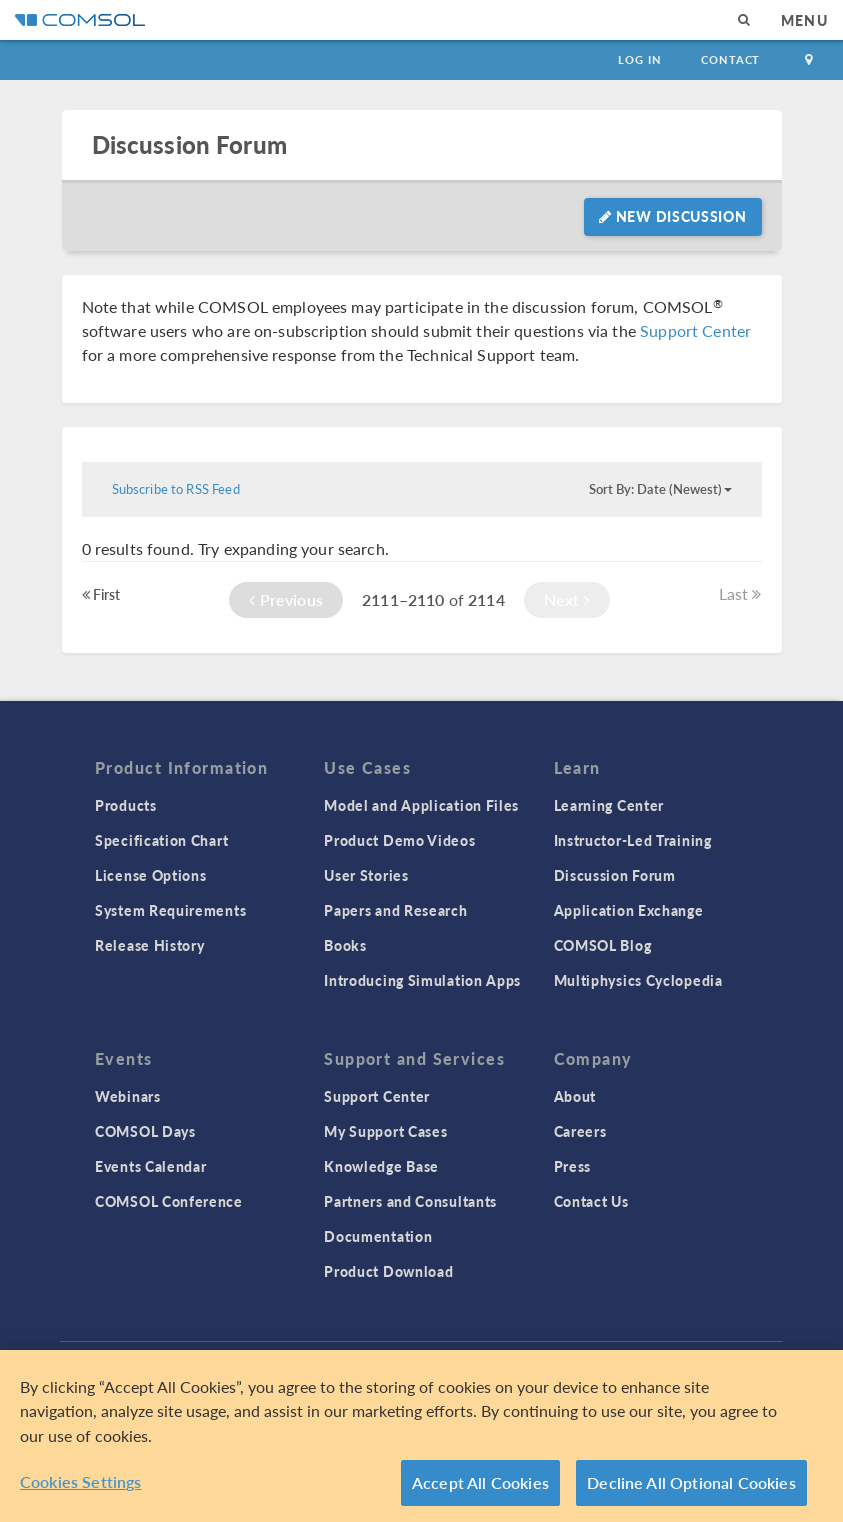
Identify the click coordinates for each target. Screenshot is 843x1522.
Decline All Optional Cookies (691, 1482)
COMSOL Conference (169, 1201)
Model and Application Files (421, 805)
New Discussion (672, 216)
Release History (150, 945)
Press (573, 1166)
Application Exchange (629, 910)
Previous (286, 599)
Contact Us (591, 1201)
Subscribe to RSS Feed (176, 489)
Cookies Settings (81, 1481)
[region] (421, 1436)
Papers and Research (395, 910)
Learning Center (609, 805)
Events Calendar (151, 1166)
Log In (639, 59)
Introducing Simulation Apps (422, 980)
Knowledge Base (381, 1166)
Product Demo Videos (399, 840)
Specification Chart (161, 840)
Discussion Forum (189, 144)
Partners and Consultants (410, 1201)
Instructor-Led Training (633, 840)
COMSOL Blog (603, 945)
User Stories (366, 875)
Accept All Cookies (480, 1482)
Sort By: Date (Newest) (660, 489)
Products (126, 805)
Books (345, 945)
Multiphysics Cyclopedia (638, 980)
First (101, 594)
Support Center (695, 330)
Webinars (128, 1096)
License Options (151, 875)
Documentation (378, 1236)
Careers (580, 1131)
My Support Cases (385, 1131)
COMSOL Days (145, 1131)
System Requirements (170, 910)
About (575, 1096)
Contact (730, 59)
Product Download (388, 1271)
